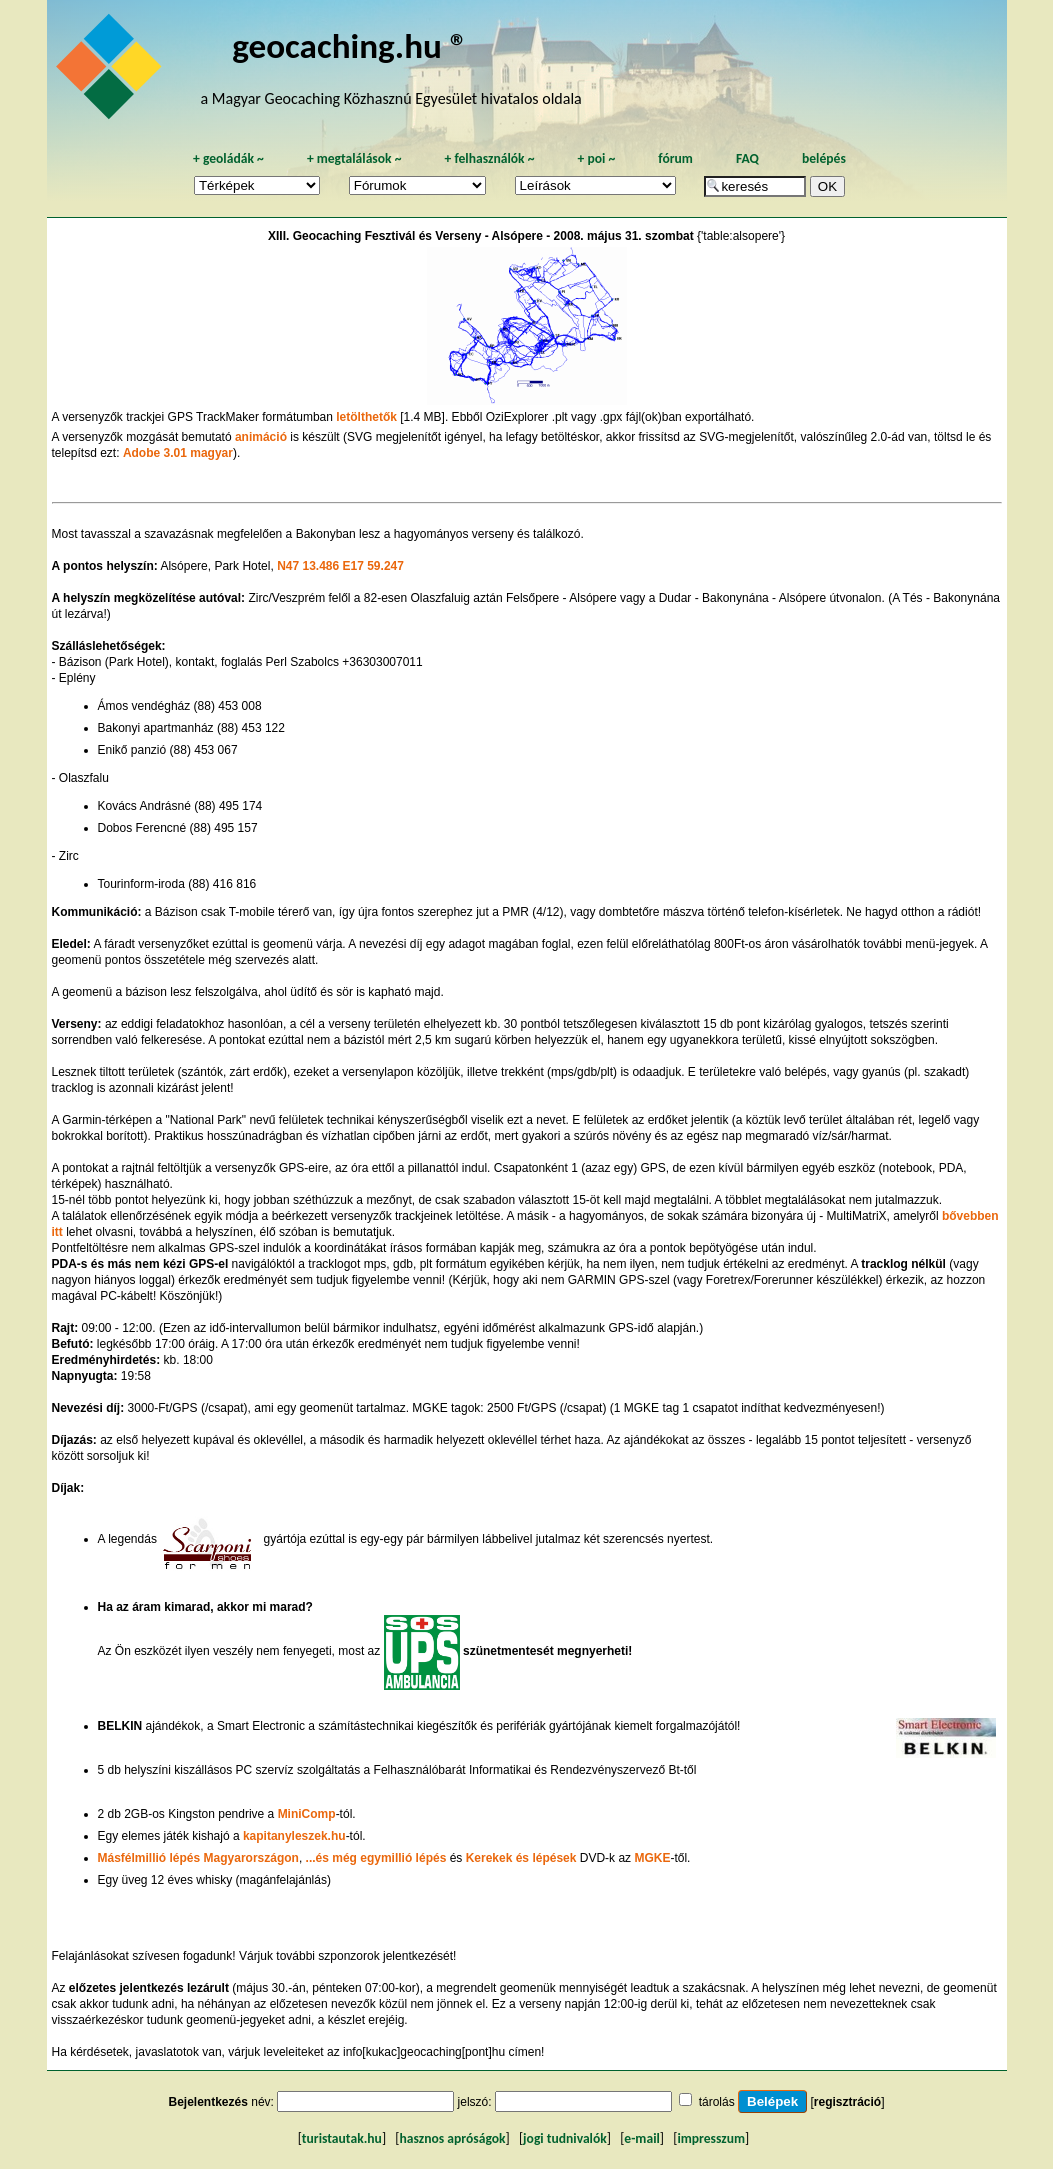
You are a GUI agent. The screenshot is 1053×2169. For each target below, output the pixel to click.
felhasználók (489, 158)
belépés (824, 158)
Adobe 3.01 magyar (178, 453)
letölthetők (366, 417)
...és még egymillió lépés (376, 1858)
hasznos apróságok (452, 2138)
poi (596, 158)
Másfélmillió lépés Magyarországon (198, 1858)
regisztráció (847, 2102)
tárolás (717, 2102)
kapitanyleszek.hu (294, 1836)
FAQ (747, 158)
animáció (261, 437)
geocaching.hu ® (350, 45)
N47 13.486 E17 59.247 (340, 566)
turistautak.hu (342, 2138)
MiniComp (307, 1814)
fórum (675, 158)
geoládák (228, 158)
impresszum (711, 2138)
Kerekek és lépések (521, 1858)
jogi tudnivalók (565, 2138)
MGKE (652, 1858)
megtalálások (354, 158)
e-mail (641, 2138)
